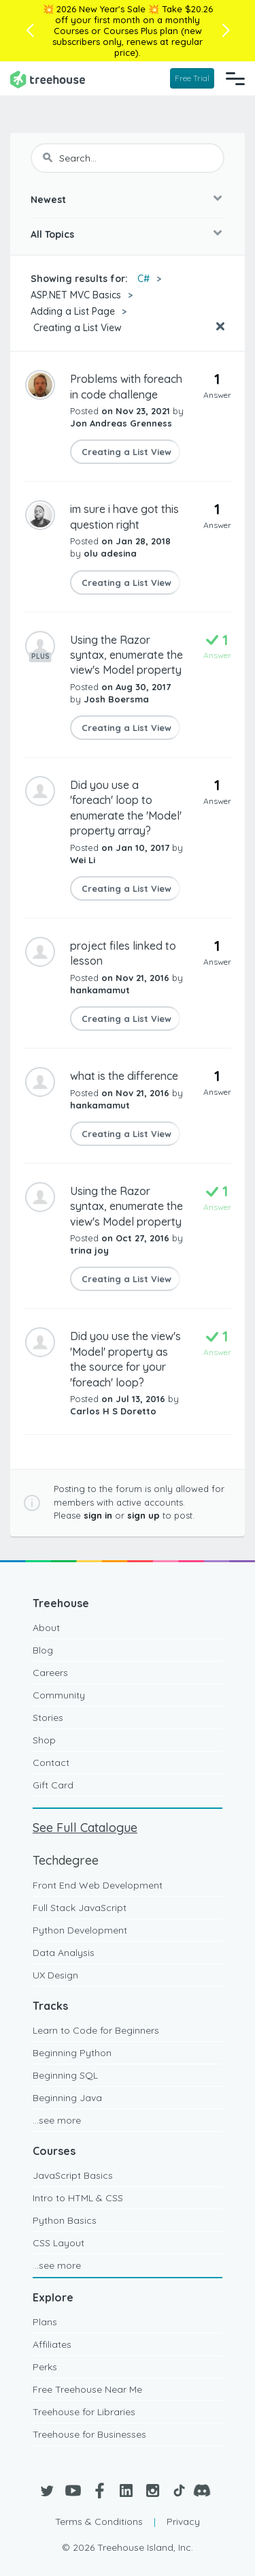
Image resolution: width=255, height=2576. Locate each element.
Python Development (80, 1930)
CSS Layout (58, 2243)
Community (59, 1695)
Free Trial (192, 78)
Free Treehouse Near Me (87, 2389)
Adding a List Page (73, 311)
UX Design (55, 1975)
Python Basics (65, 2220)
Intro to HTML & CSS (78, 2198)
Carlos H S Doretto (113, 1411)
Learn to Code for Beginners (96, 2030)
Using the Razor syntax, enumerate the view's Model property (126, 655)
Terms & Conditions (99, 2521)
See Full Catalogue (85, 1827)
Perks (45, 2367)
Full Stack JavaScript (79, 1908)
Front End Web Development (98, 1885)
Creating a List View (76, 328)
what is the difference (124, 1076)
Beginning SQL (65, 2075)
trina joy (89, 1250)
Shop (44, 1740)
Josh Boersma (116, 699)
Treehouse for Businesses (89, 2434)
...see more (57, 2120)
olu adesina (110, 553)
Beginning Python (72, 2053)
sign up (143, 1515)
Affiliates (52, 2344)
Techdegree (66, 1860)
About (46, 1627)
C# (143, 279)
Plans (45, 2322)
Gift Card (53, 1785)
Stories (48, 1717)
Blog (43, 1650)
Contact (51, 1762)
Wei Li (82, 859)
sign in (98, 1515)
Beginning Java (67, 2098)
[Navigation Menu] (235, 78)
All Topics (52, 234)
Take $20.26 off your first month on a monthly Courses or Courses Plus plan (133, 19)
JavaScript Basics (73, 2175)
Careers (50, 1672)
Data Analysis (64, 1952)
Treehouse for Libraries (84, 2412)
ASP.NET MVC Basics (76, 295)
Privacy (183, 2521)
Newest (48, 199)
